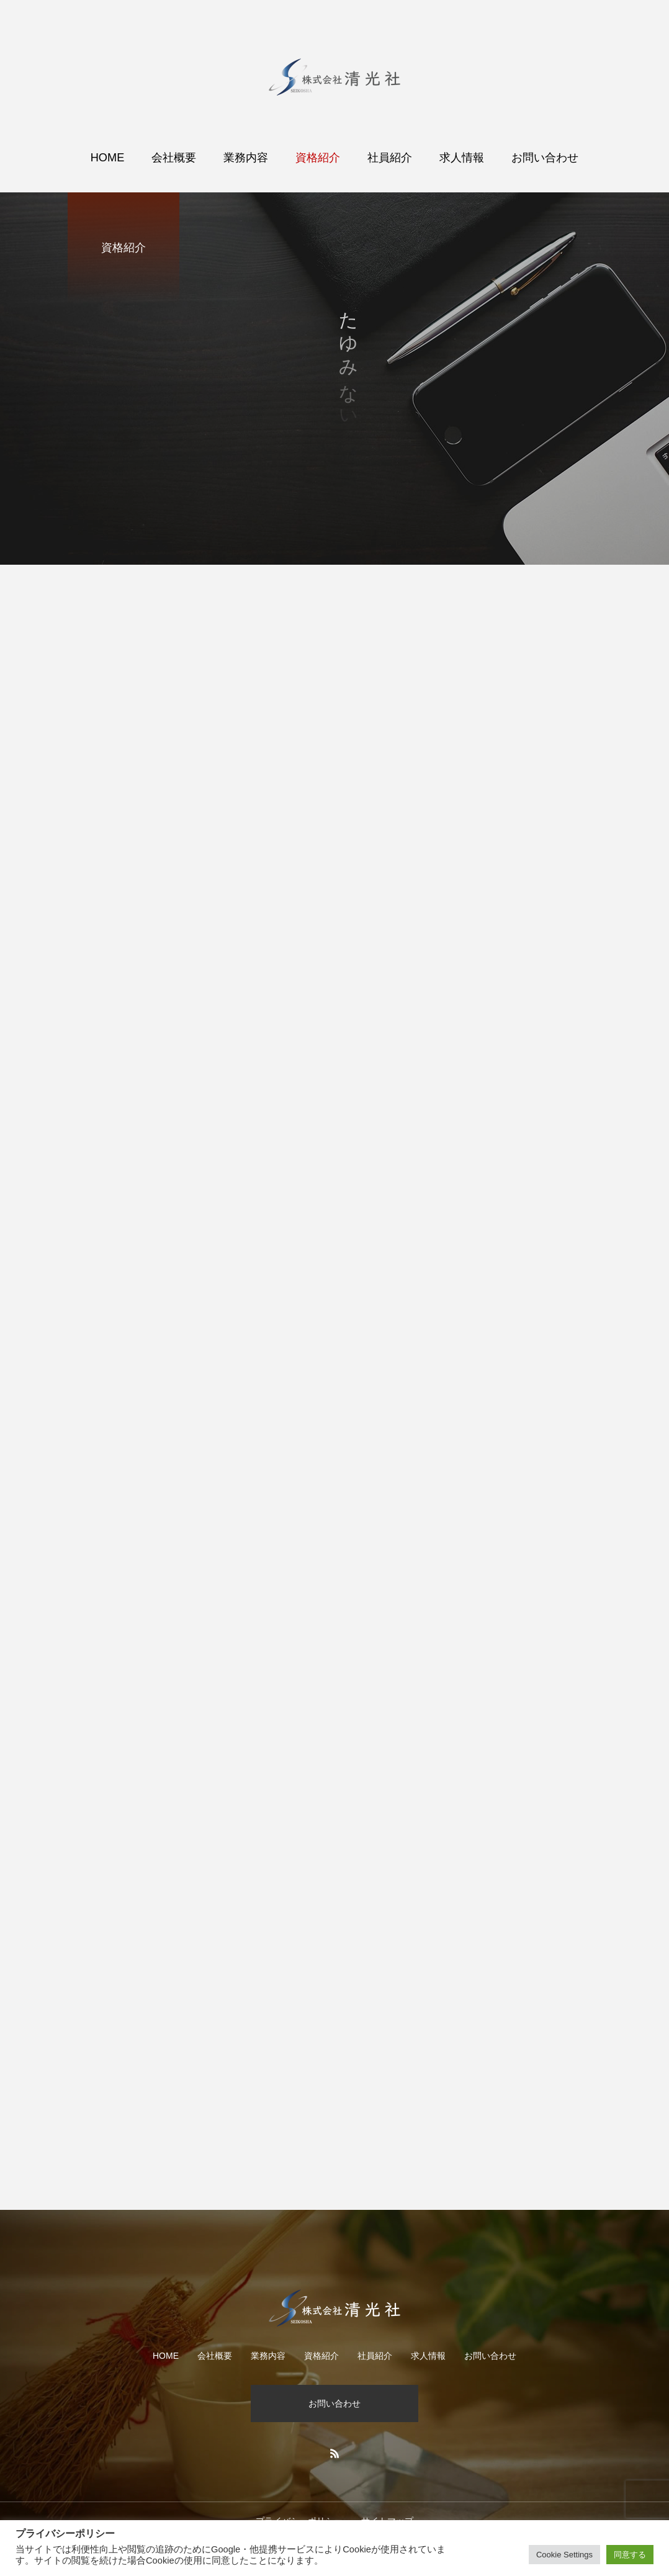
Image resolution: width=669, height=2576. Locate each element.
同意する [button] (630, 2554)
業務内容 (245, 157)
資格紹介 (317, 157)
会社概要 (173, 157)
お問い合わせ (544, 157)
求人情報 (461, 157)
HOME (108, 157)
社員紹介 (389, 157)
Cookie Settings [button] (564, 2554)
